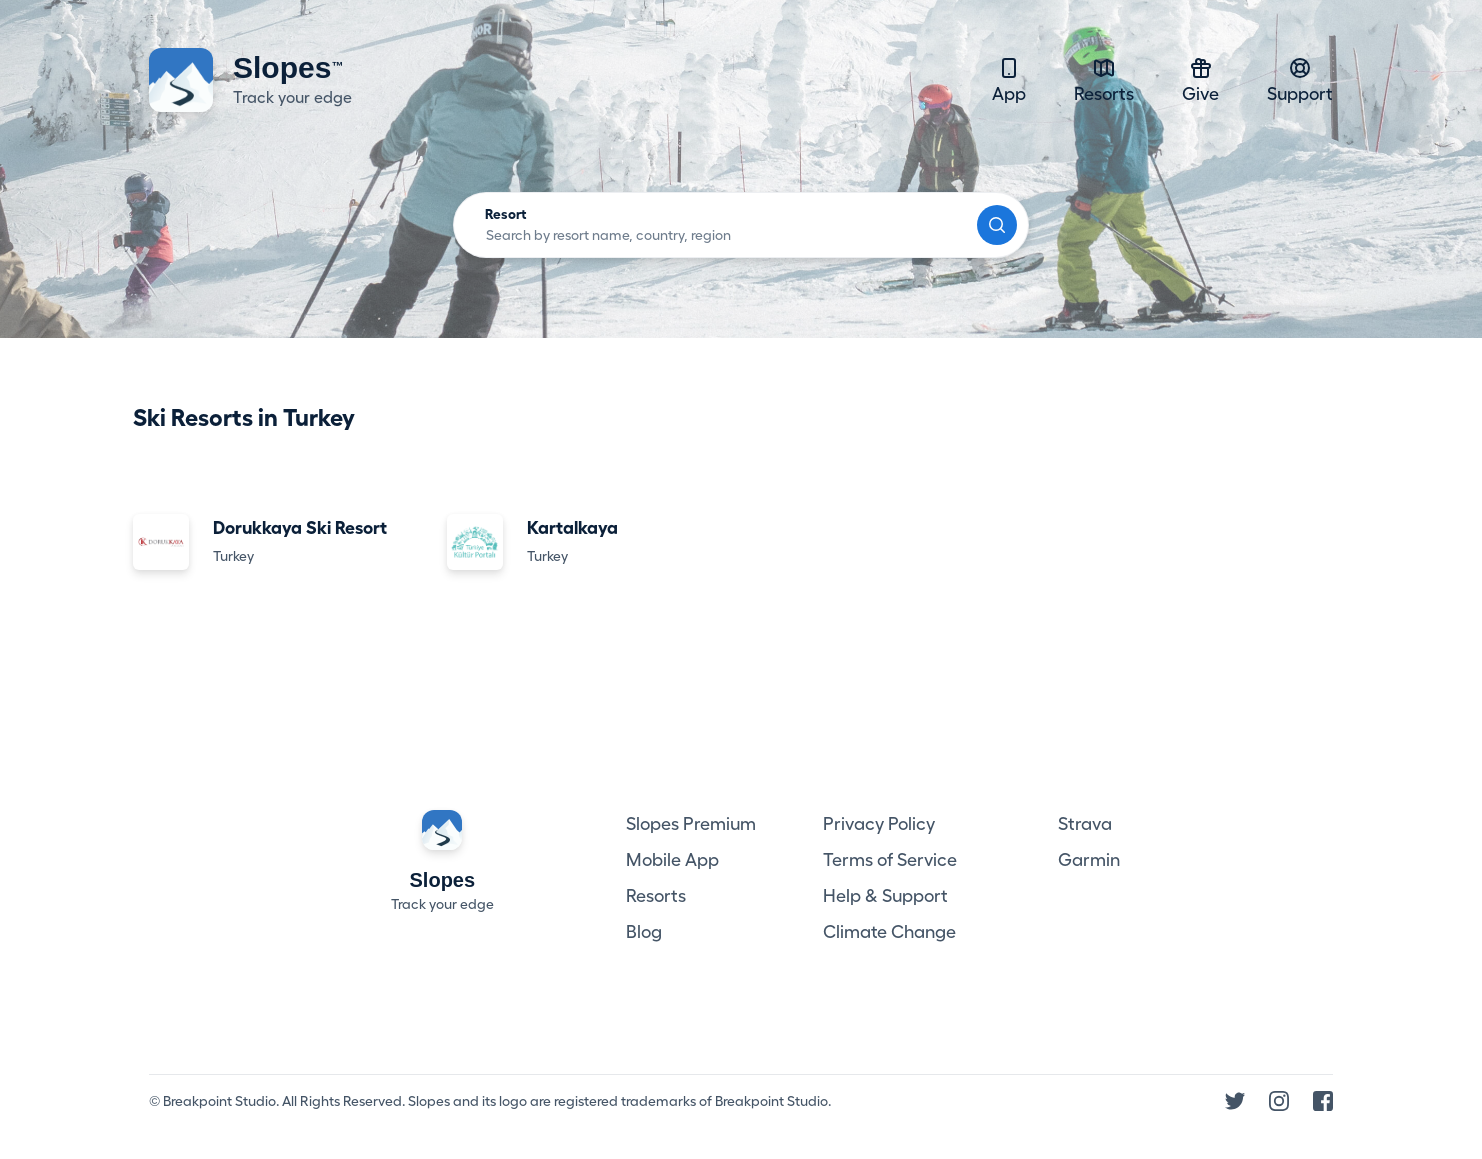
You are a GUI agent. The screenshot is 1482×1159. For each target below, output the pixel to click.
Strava (1085, 824)
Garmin (1089, 860)
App (1009, 79)
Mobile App (672, 860)
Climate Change (889, 932)
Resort (506, 214)
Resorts (1104, 79)
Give (1200, 79)
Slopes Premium (691, 824)
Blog (644, 932)
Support (1300, 79)
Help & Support (885, 896)
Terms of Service (890, 860)
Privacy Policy (879, 824)
